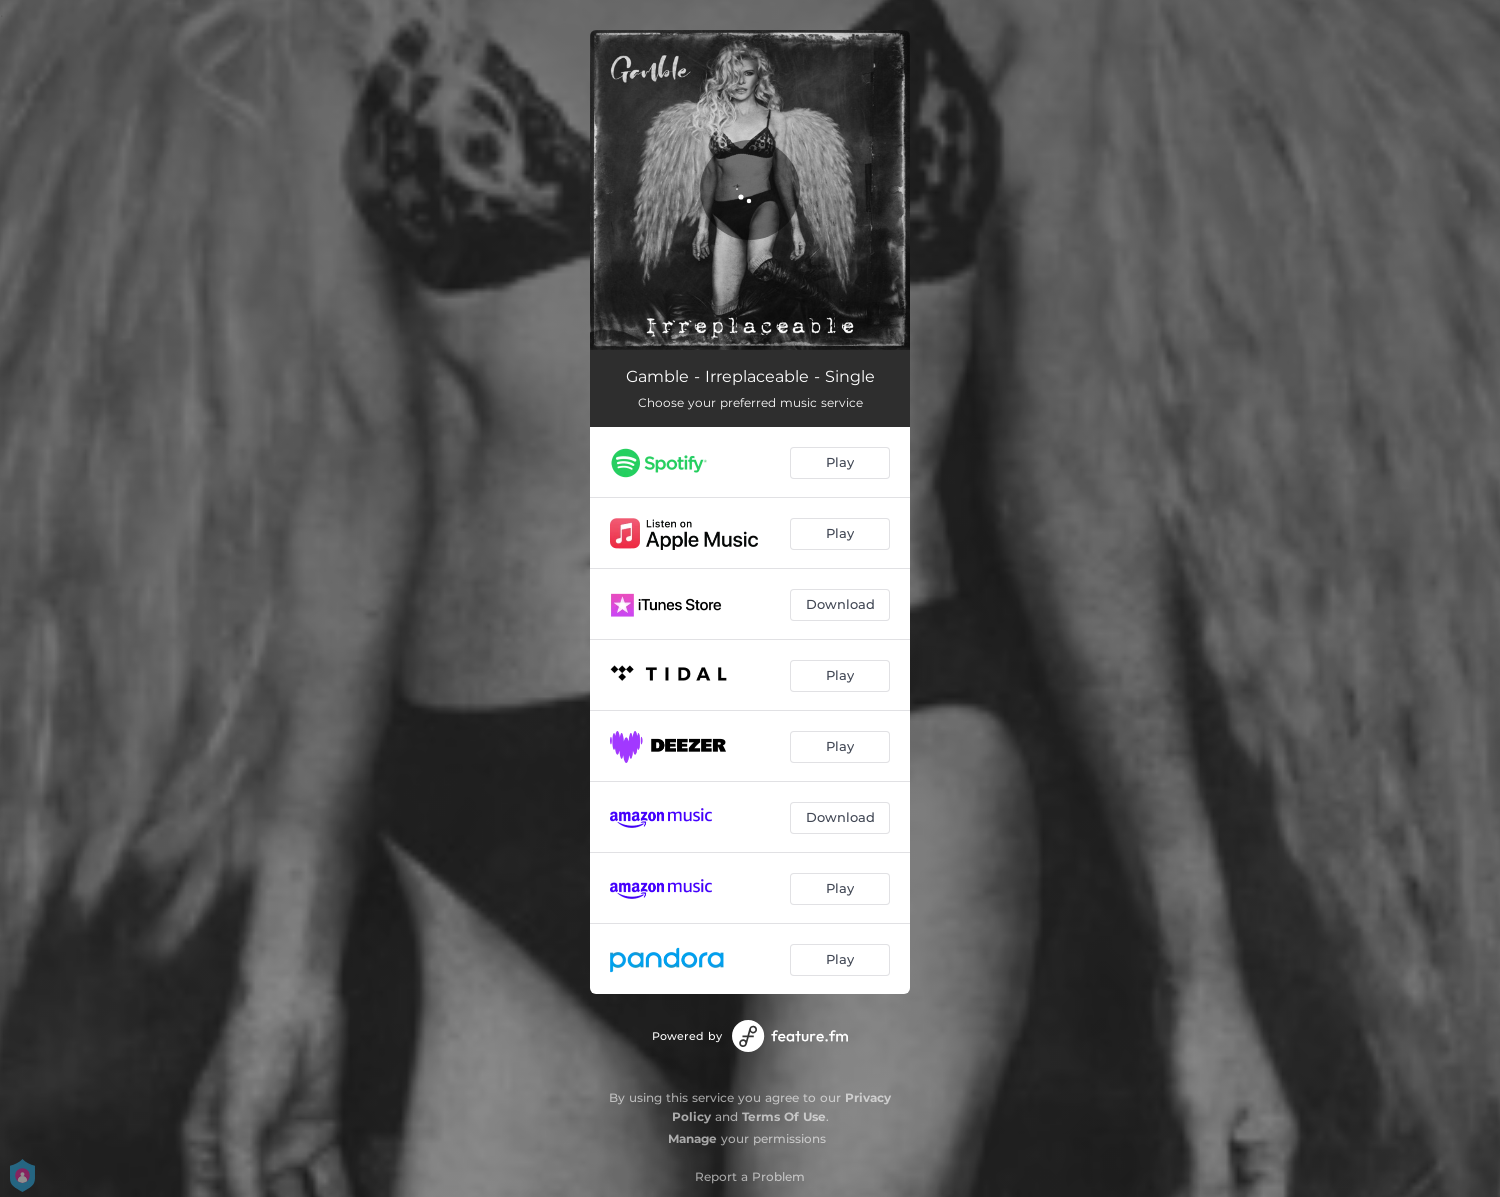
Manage (692, 1138)
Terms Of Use (784, 1116)
